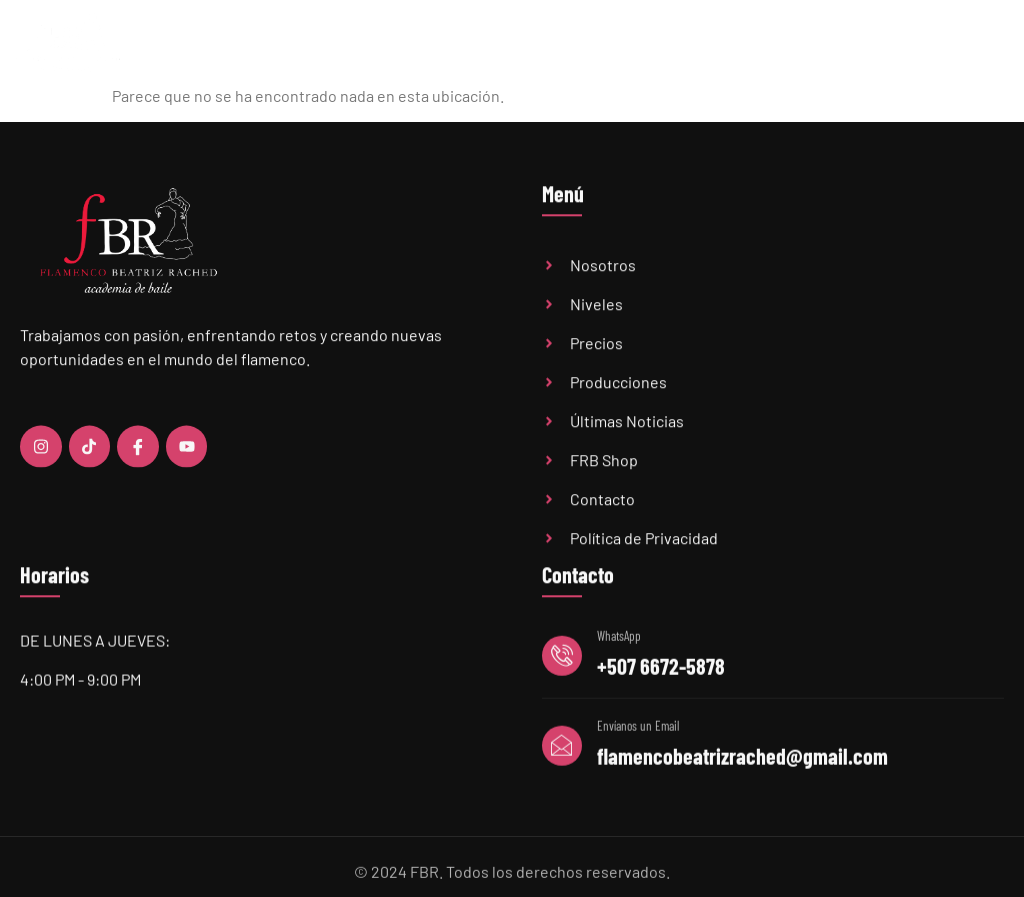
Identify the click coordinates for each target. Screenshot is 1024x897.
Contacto (977, 44)
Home (421, 44)
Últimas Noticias (739, 44)
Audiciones (834, 44)
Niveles (585, 44)
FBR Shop (908, 44)
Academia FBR (495, 44)
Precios (655, 44)
